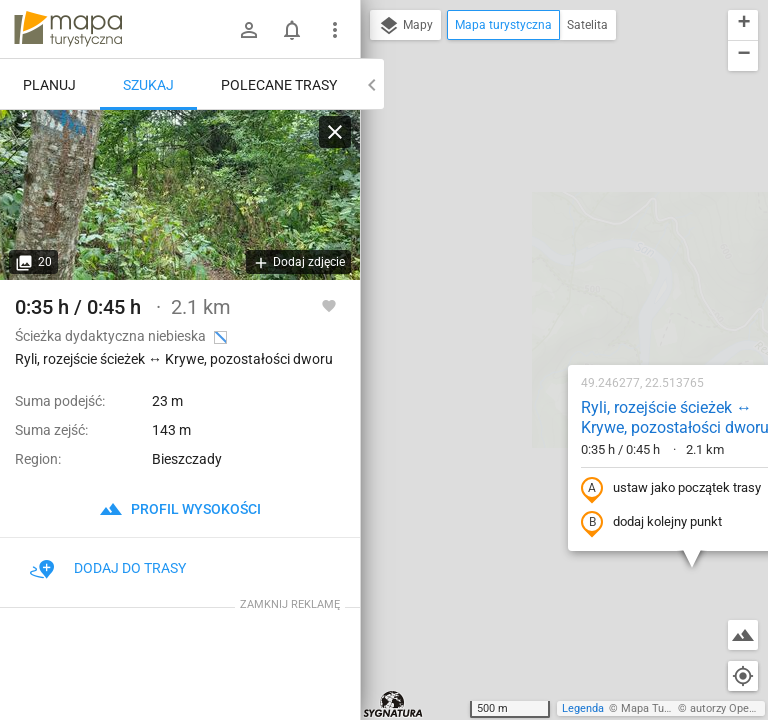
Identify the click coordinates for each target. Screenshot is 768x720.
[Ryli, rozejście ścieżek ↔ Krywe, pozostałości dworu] (180, 195)
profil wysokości (180, 509)
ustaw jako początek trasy (543, 273)
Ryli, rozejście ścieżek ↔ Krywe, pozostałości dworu (547, 202)
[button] (658, 489)
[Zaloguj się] (249, 30)
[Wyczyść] (335, 132)
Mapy (405, 26)
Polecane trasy (279, 85)
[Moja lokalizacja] (743, 676)
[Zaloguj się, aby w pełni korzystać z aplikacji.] (329, 305)
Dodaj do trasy (108, 568)
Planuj (49, 85)
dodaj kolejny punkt (523, 307)
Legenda (583, 708)
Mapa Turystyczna (666, 708)
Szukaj (148, 85)
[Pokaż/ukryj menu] (335, 30)
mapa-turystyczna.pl (68, 29)
